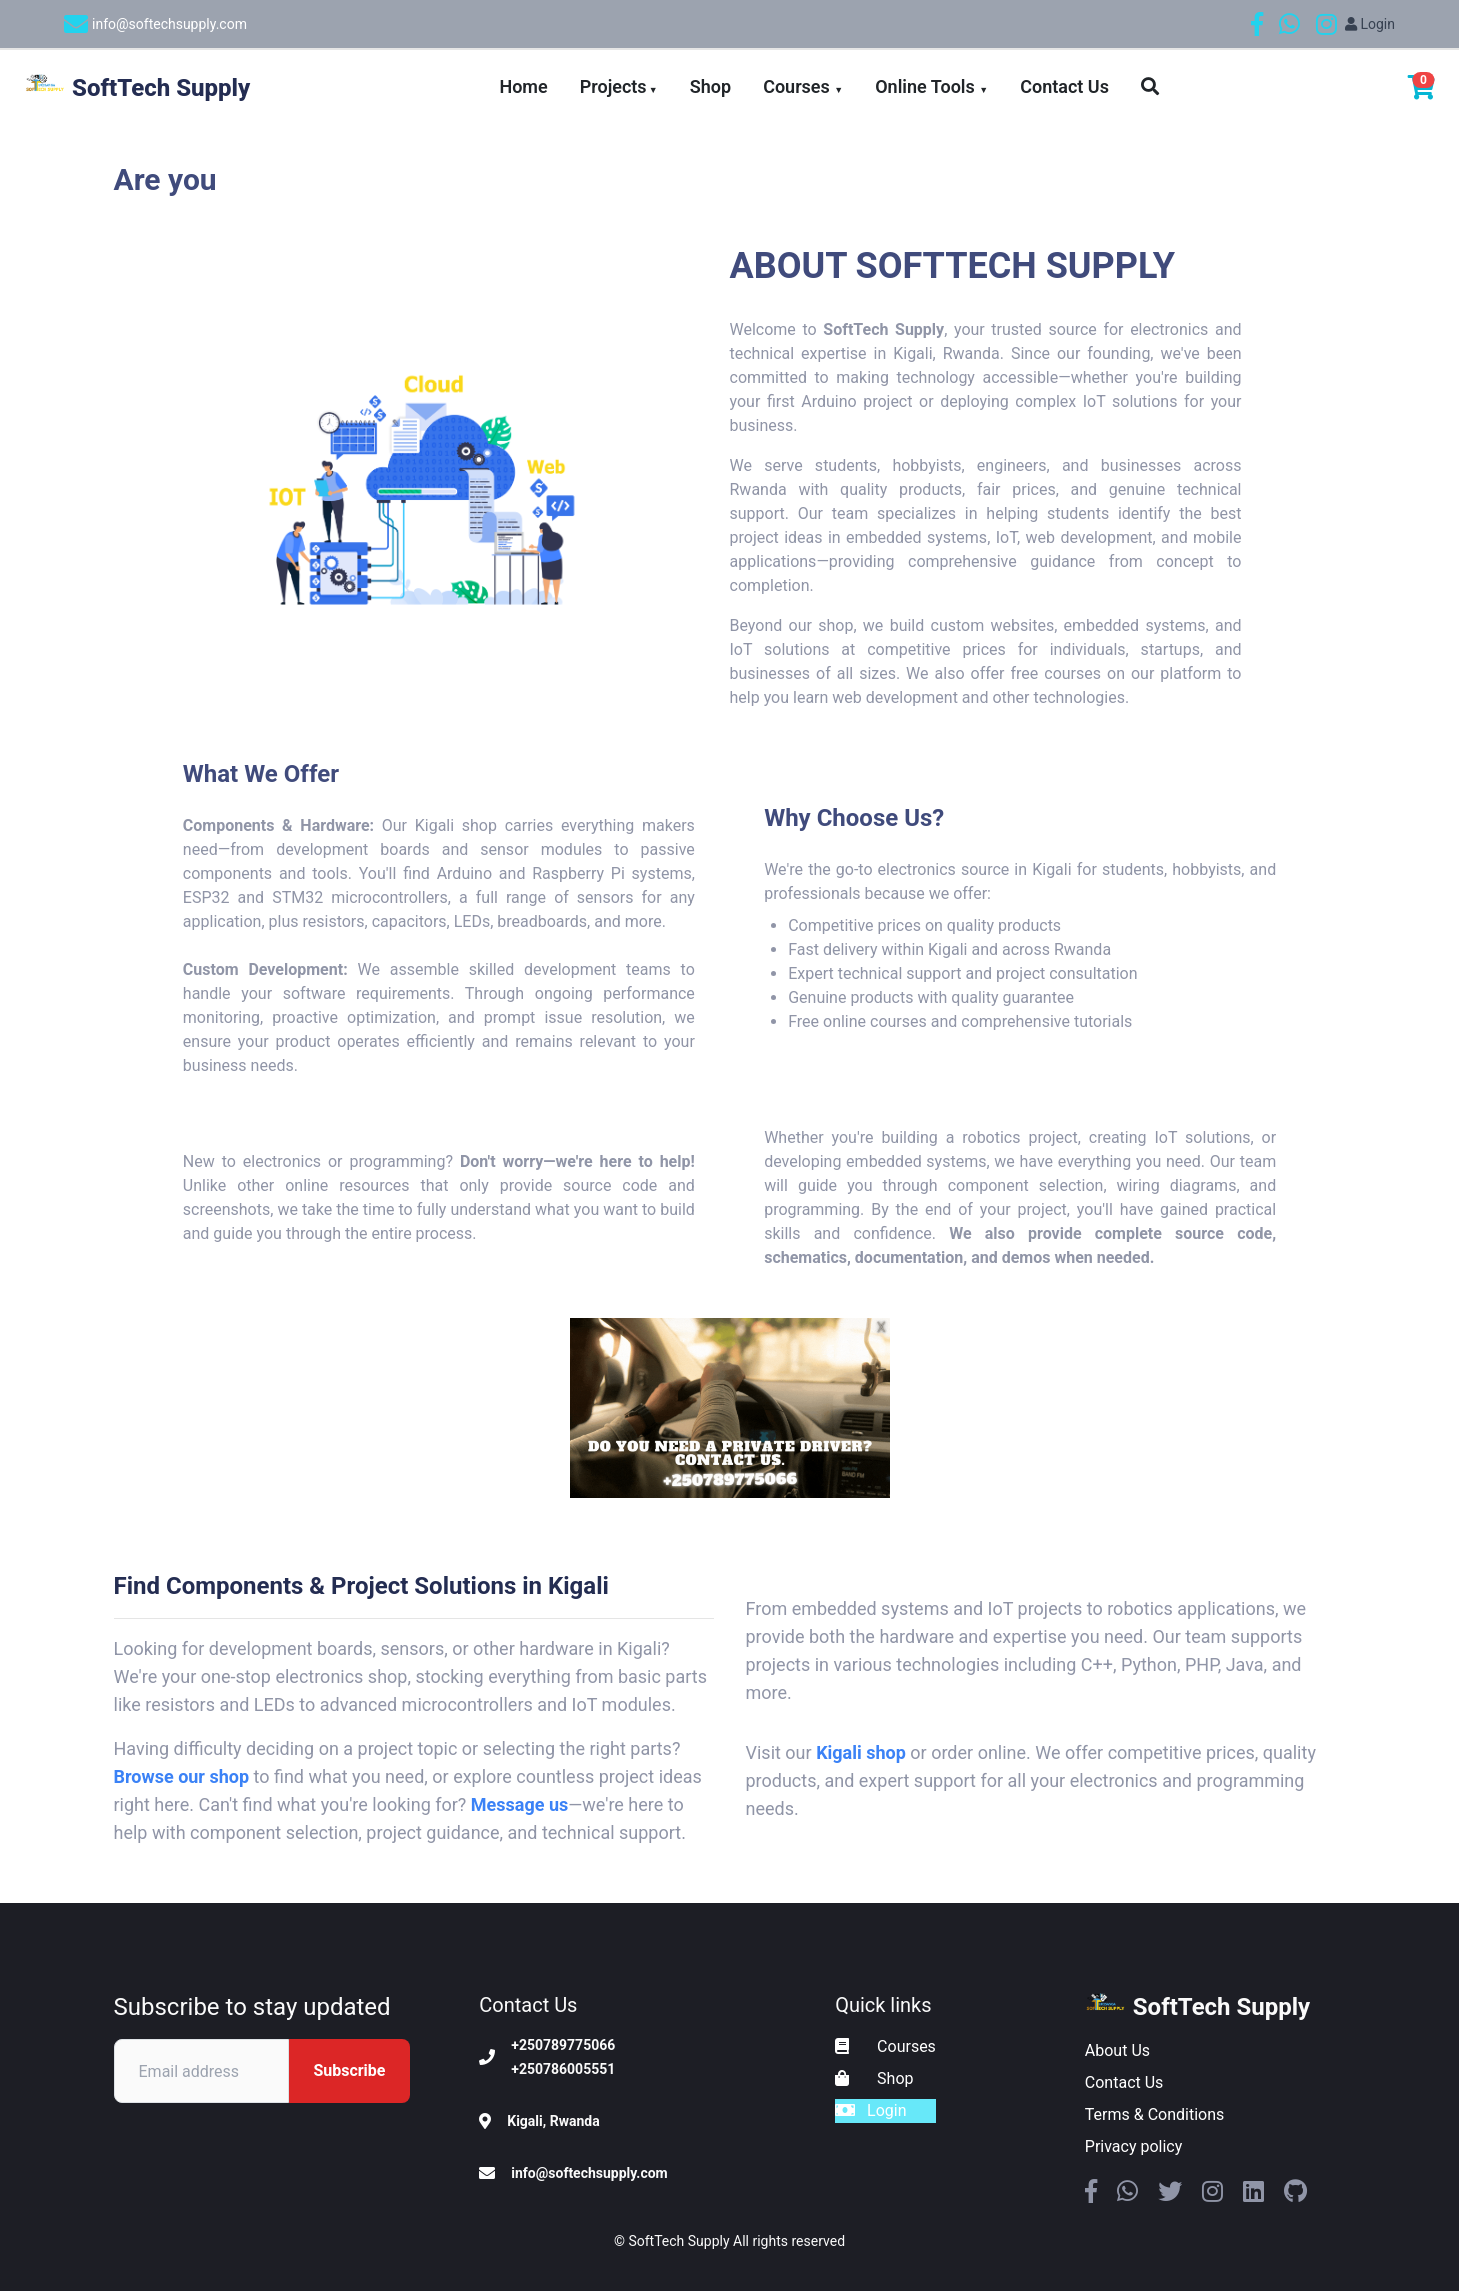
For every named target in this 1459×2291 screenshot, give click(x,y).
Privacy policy (1134, 2146)
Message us (519, 1804)
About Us (1117, 2050)
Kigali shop (861, 1752)
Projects (619, 86)
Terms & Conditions (1155, 2114)
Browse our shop (182, 1776)
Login (1370, 24)
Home (523, 86)
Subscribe (349, 2070)
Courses (803, 86)
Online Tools (931, 86)
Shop (710, 86)
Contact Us (1064, 86)
